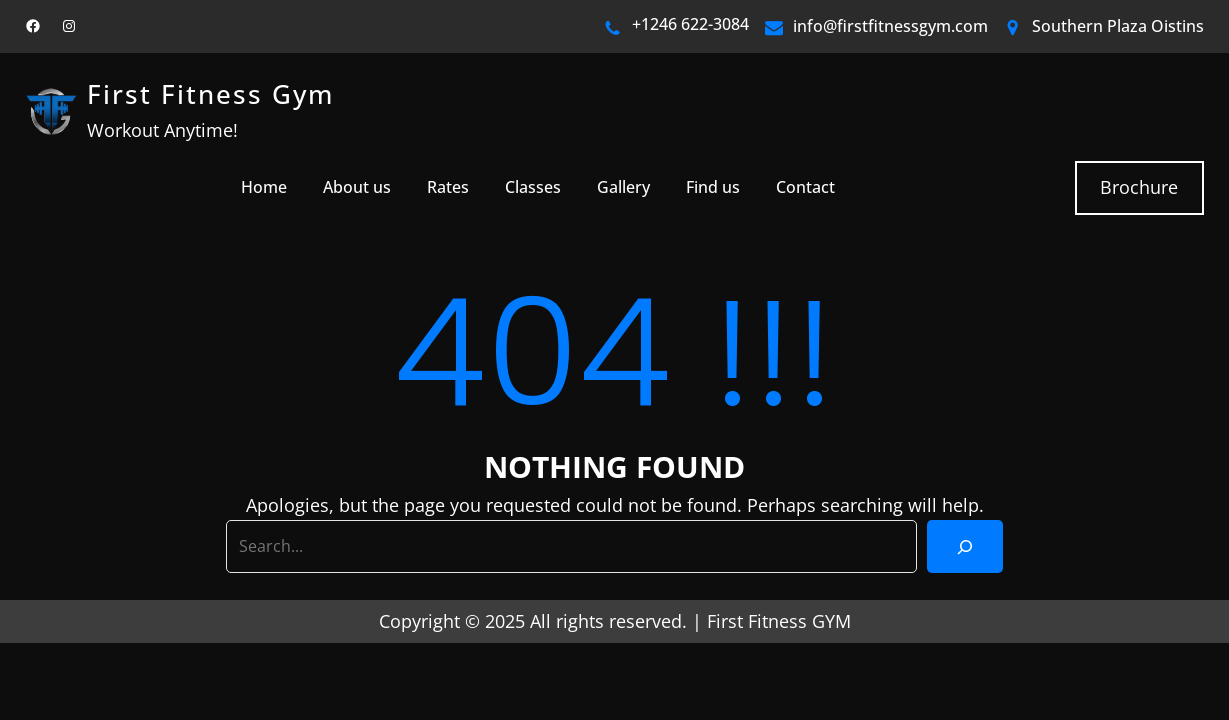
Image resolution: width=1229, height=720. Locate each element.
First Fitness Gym (210, 94)
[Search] (965, 546)
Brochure (1139, 187)
